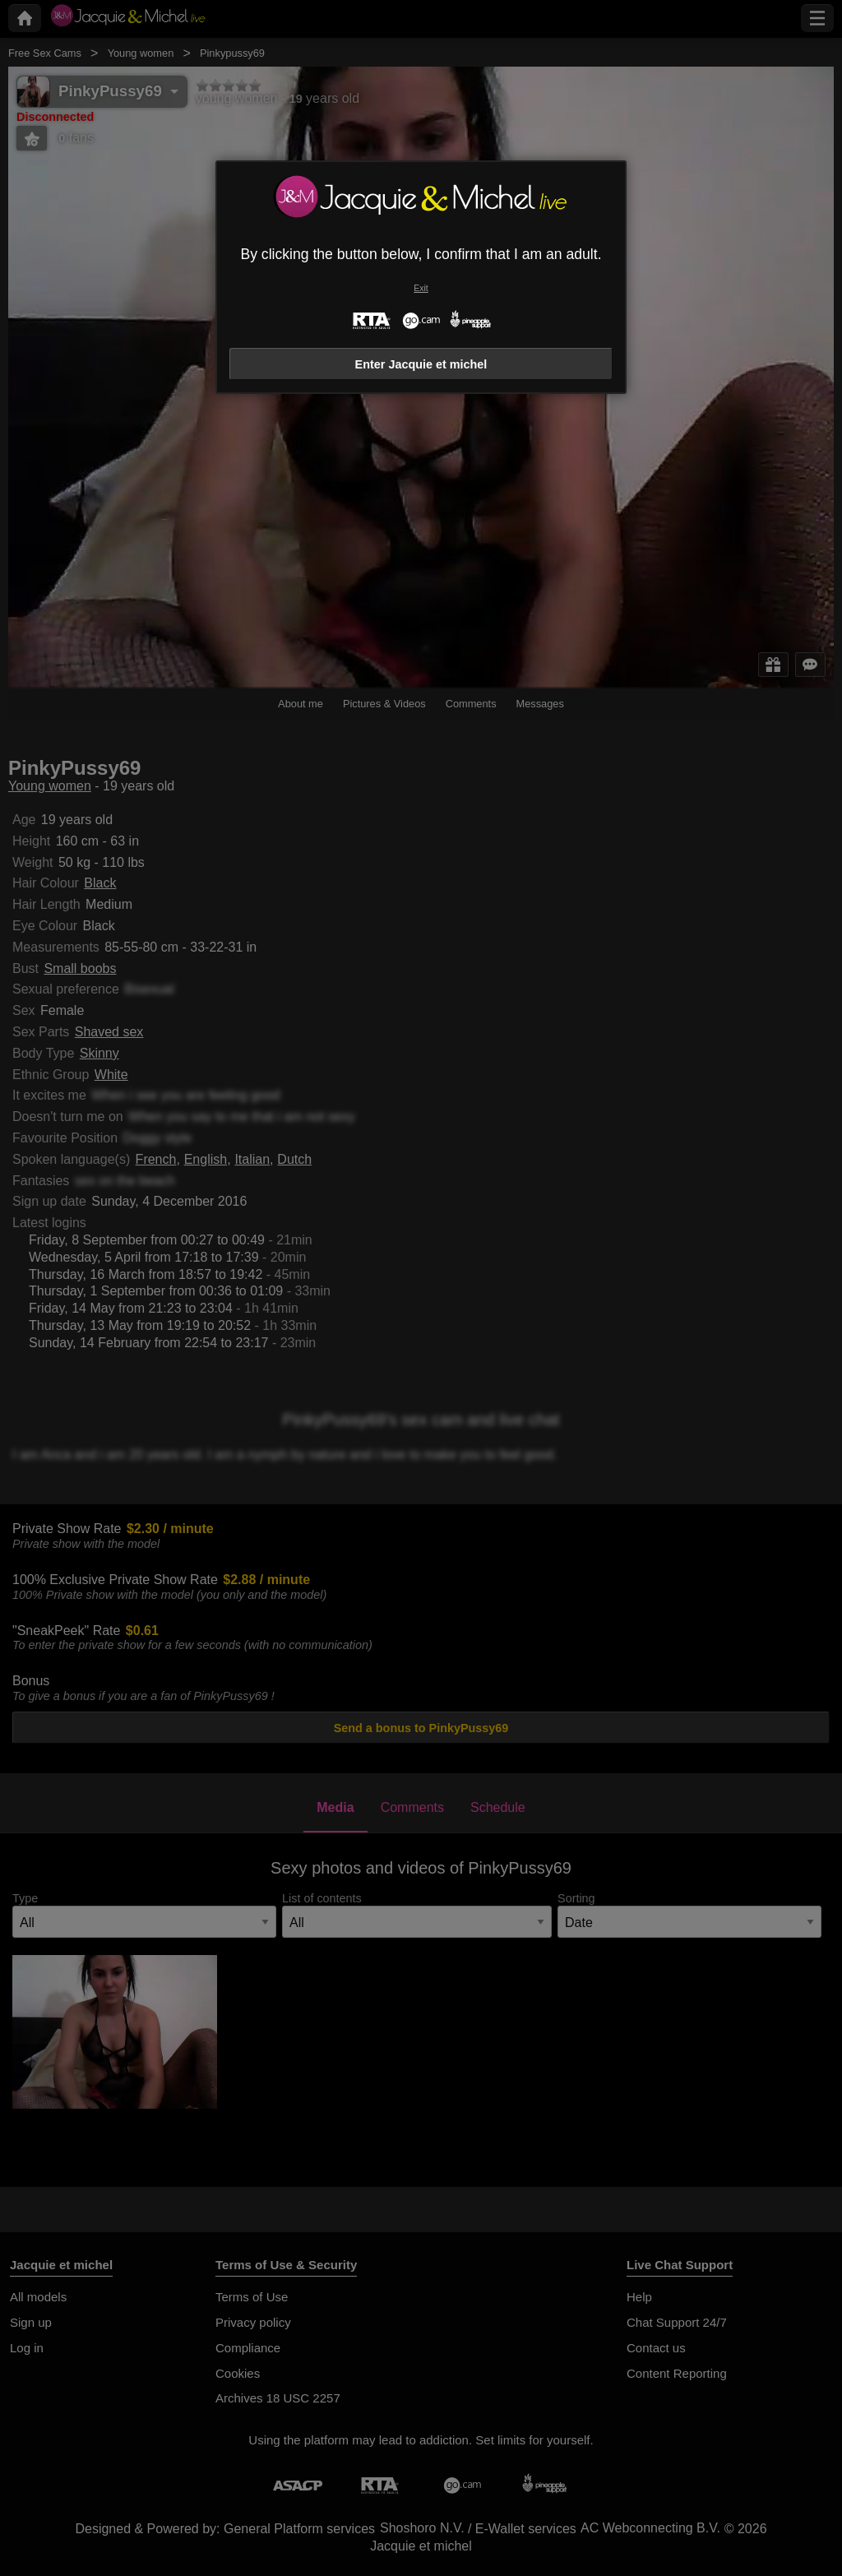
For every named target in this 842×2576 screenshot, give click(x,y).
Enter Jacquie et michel (421, 364)
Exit (421, 288)
